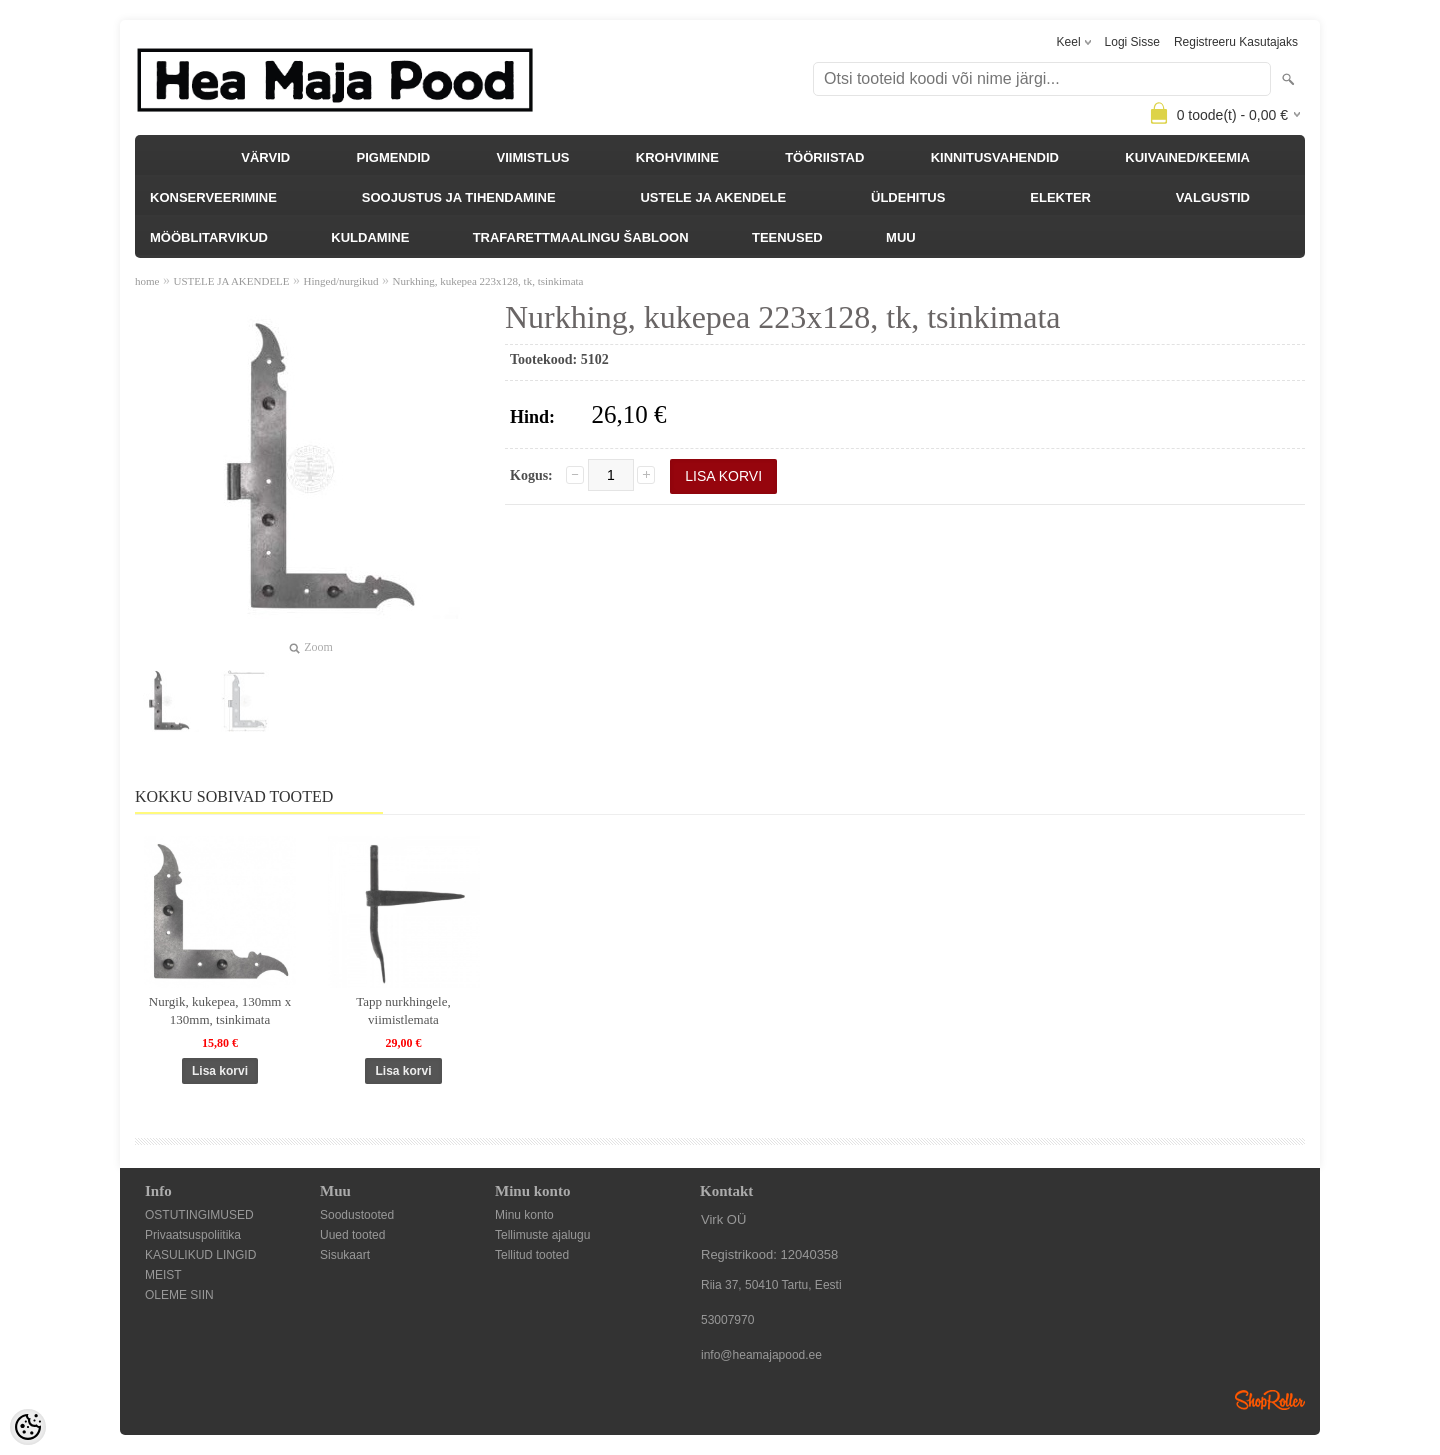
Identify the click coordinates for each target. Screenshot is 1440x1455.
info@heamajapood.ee (761, 1355)
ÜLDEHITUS (908, 197)
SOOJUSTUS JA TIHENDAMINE (459, 197)
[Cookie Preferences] (28, 1427)
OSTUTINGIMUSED (199, 1215)
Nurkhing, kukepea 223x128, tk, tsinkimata (488, 281)
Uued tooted (352, 1235)
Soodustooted (357, 1215)
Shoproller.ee (1270, 1400)
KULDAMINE (370, 237)
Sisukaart (345, 1255)
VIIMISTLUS (533, 157)
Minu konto (524, 1215)
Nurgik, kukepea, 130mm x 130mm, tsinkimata (220, 1010)
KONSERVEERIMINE (213, 197)
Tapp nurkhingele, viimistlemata (403, 1010)
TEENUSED (787, 237)
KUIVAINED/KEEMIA (1187, 157)
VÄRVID (265, 157)
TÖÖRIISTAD (824, 157)
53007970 (727, 1320)
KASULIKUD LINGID (200, 1255)
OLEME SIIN (179, 1295)
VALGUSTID (1213, 197)
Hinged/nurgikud (341, 281)
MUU (901, 237)
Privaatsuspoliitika (193, 1235)
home (147, 281)
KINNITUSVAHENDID (995, 157)
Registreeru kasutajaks (1236, 42)
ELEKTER (1060, 197)
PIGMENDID (394, 157)
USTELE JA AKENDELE (713, 197)
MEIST (163, 1275)
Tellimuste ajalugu (542, 1235)
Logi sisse (1132, 42)
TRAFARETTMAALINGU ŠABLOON (581, 237)
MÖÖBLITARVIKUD (209, 237)
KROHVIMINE (677, 157)
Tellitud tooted (532, 1255)
